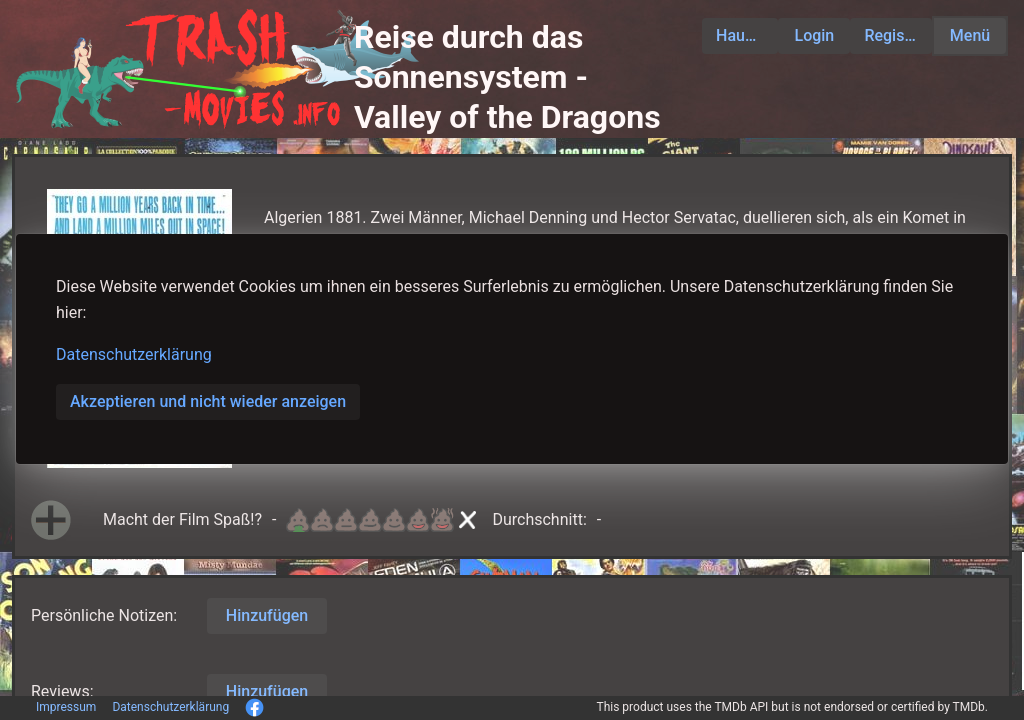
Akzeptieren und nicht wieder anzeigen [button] (208, 401)
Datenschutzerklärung (134, 354)
